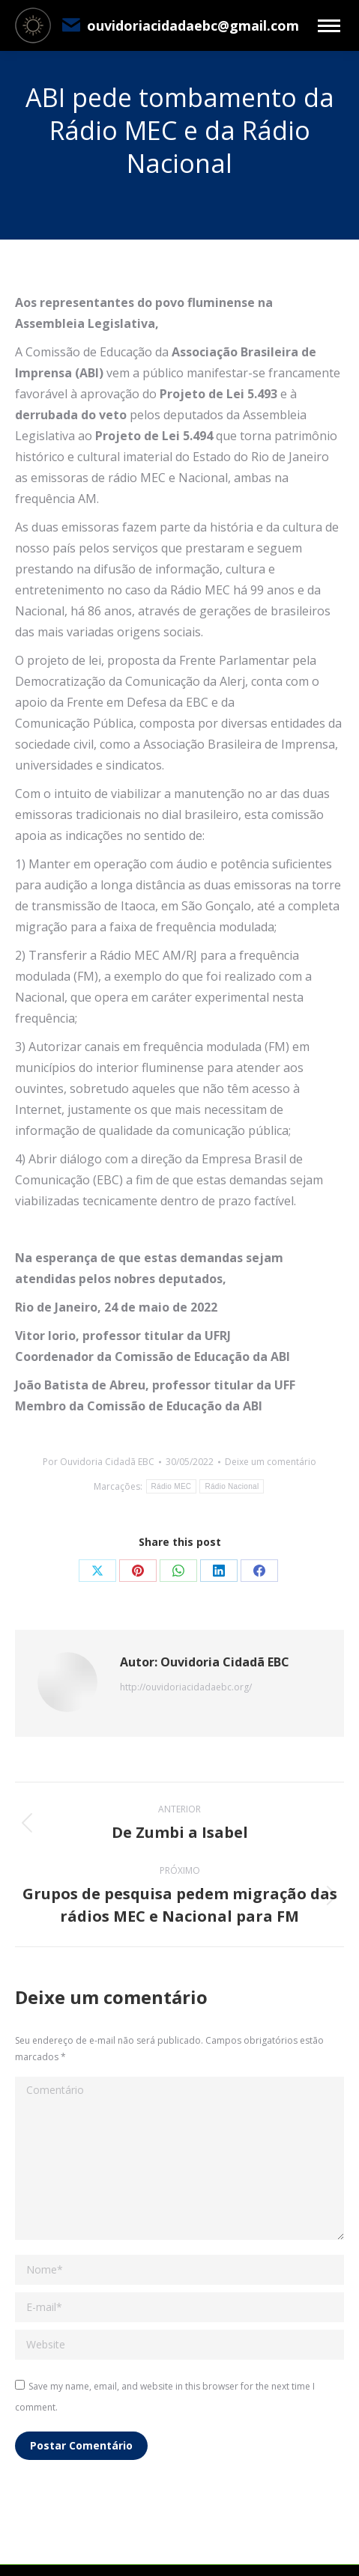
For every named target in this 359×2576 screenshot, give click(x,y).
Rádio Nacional (232, 1486)
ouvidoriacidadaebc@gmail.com (179, 25)
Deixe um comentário (270, 1461)
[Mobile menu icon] (329, 26)
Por (98, 1461)
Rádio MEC (171, 1486)
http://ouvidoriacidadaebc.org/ (186, 1687)
